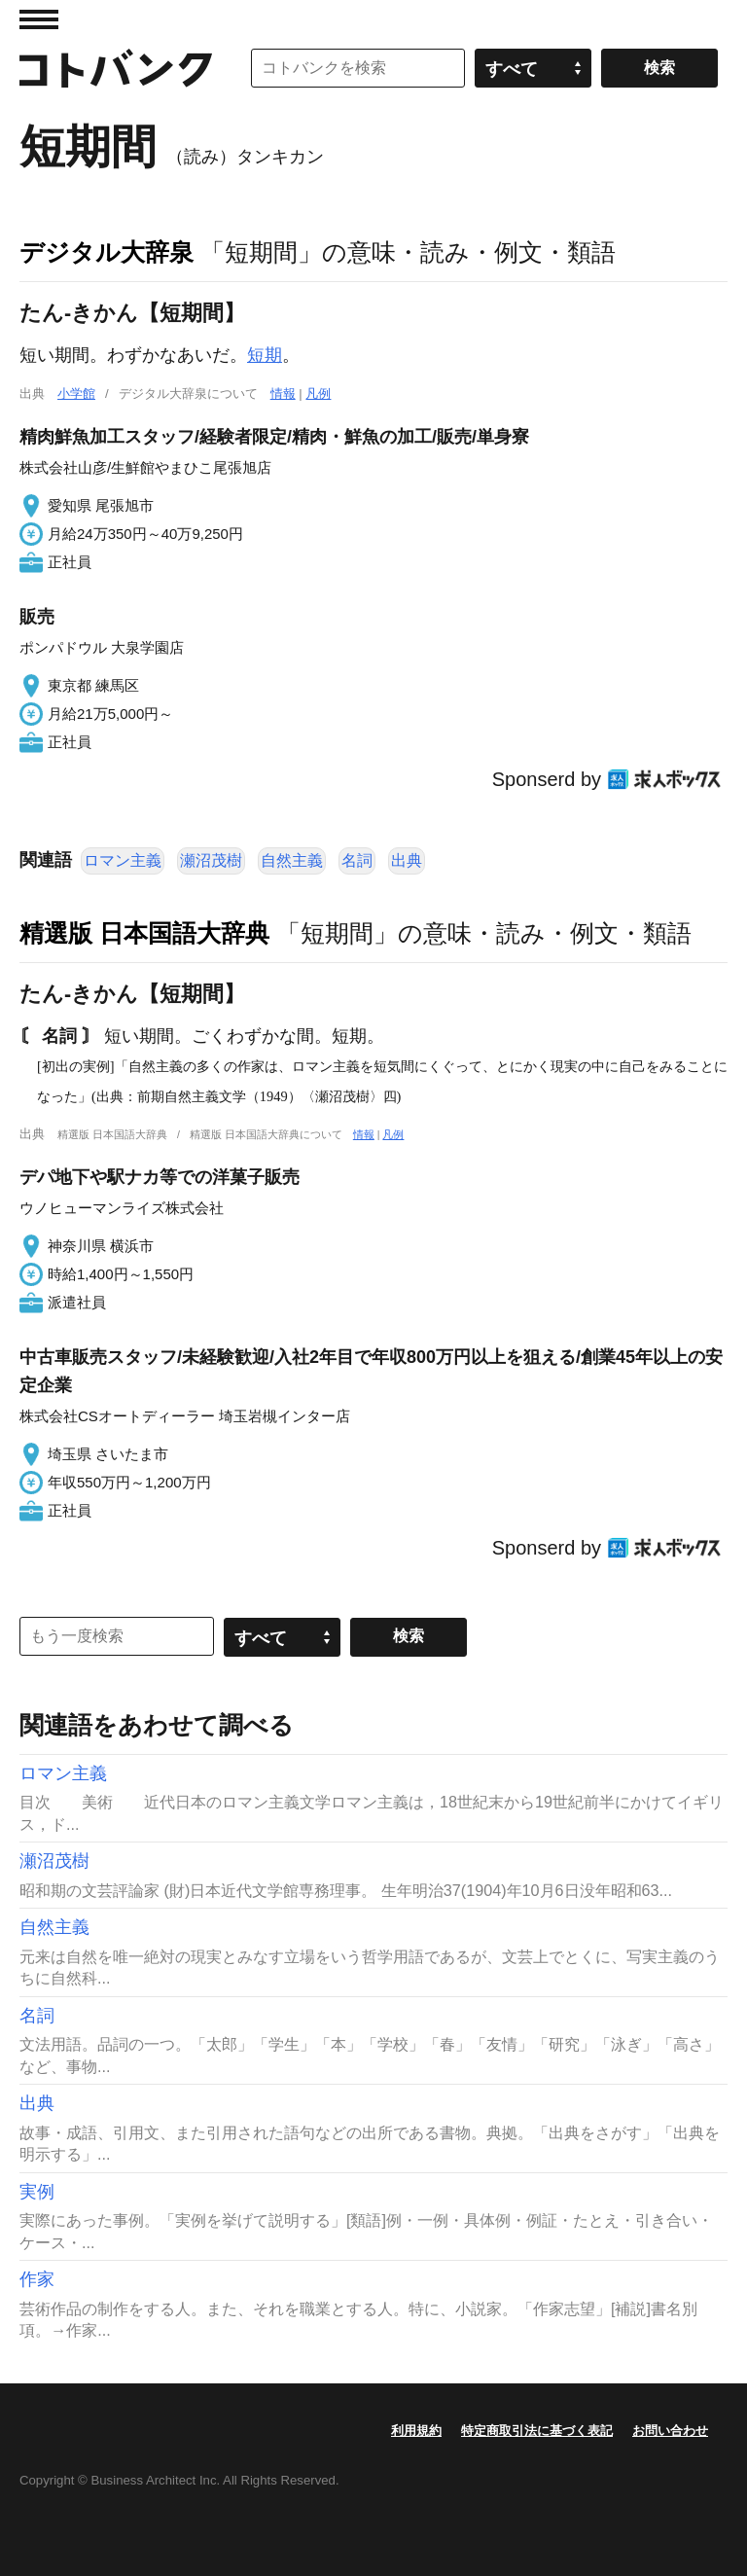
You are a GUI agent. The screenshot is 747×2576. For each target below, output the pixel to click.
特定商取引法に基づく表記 (537, 2430)
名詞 (357, 860)
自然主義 (292, 860)
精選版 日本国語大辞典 (144, 933)
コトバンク (115, 68)
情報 (283, 393)
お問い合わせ (670, 2430)
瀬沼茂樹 (211, 860)
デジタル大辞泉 (106, 252)
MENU (38, 19)
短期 (264, 355)
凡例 (318, 393)
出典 (406, 860)
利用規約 (416, 2430)
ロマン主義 (122, 860)
